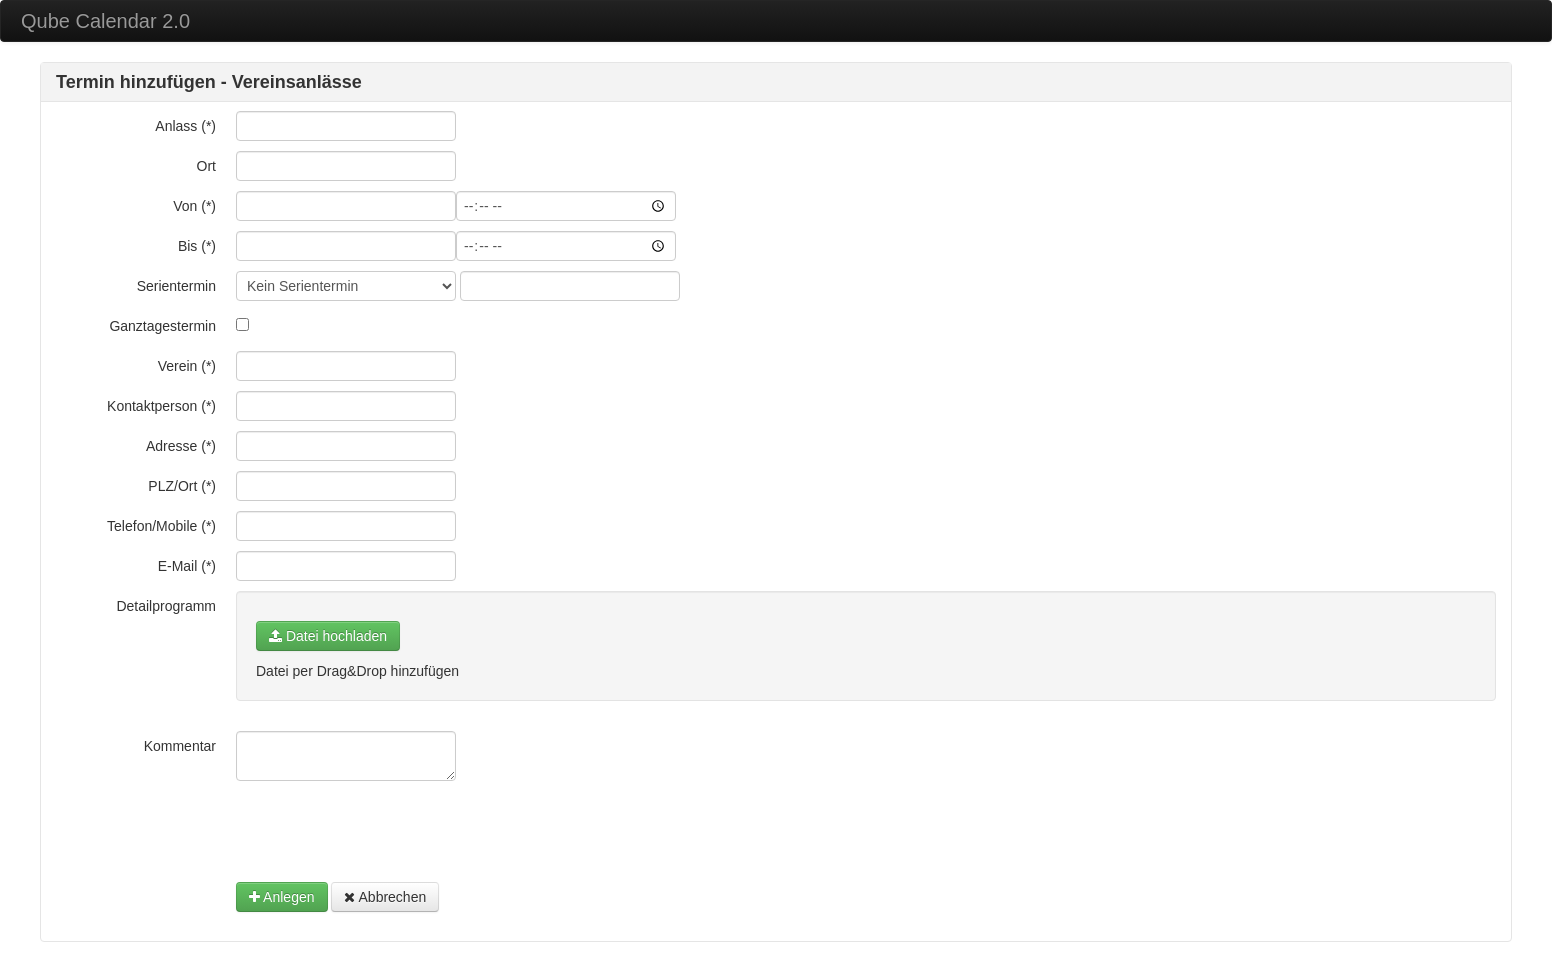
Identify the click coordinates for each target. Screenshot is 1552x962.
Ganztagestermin (162, 326)
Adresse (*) (181, 446)
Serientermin (176, 286)
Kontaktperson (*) (161, 406)
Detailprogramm (166, 606)
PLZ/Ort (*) (182, 486)
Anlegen (282, 897)
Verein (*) (187, 366)
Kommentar (180, 746)
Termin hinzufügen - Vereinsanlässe (209, 82)
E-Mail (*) (187, 566)
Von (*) (194, 206)
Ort (206, 166)
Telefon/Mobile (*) (161, 526)
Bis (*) (197, 246)
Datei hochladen (328, 636)
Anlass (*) (185, 126)
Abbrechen (385, 897)
